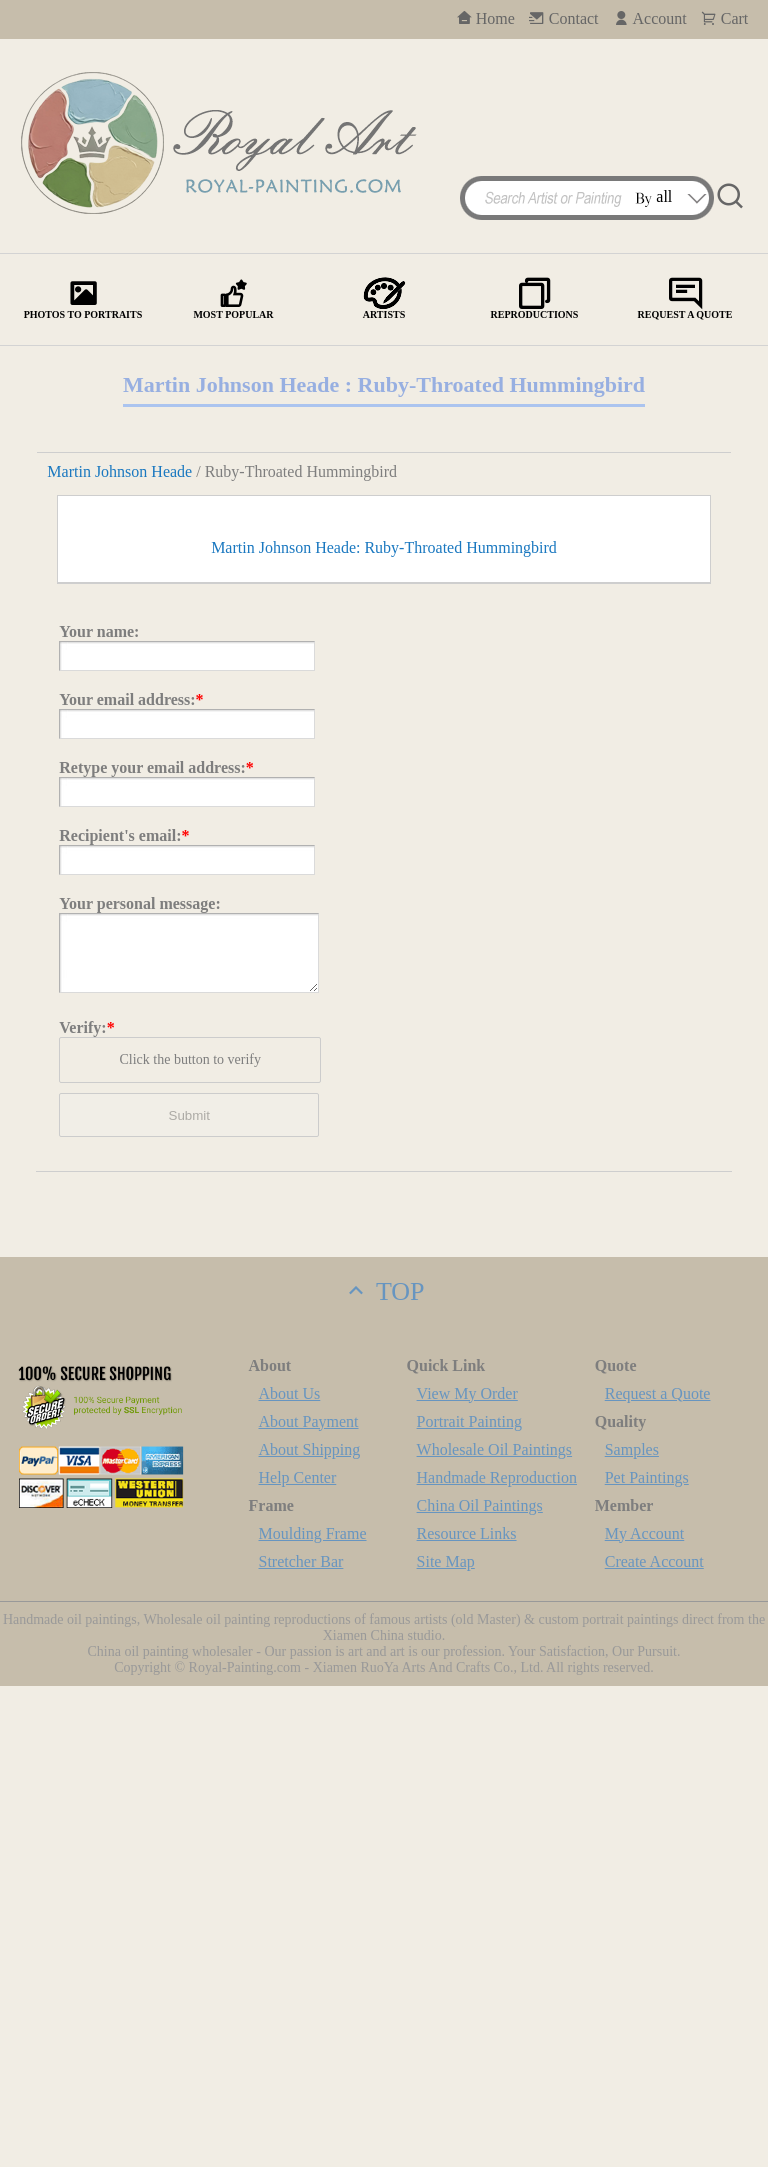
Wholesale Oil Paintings (495, 1930)
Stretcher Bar (301, 2042)
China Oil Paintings (480, 1986)
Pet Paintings (647, 1958)
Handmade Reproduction (497, 1958)
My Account (645, 2014)
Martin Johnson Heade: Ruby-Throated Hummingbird (384, 1028)
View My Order (467, 1874)
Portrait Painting (469, 1902)
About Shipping (310, 1930)
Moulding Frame (313, 2014)
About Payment (309, 1902)
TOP (383, 1772)
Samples (632, 1930)
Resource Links (467, 2014)
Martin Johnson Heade (119, 471)
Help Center (298, 1958)
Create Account (654, 2042)
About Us (290, 1874)
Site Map (446, 2042)
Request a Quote (658, 1874)
